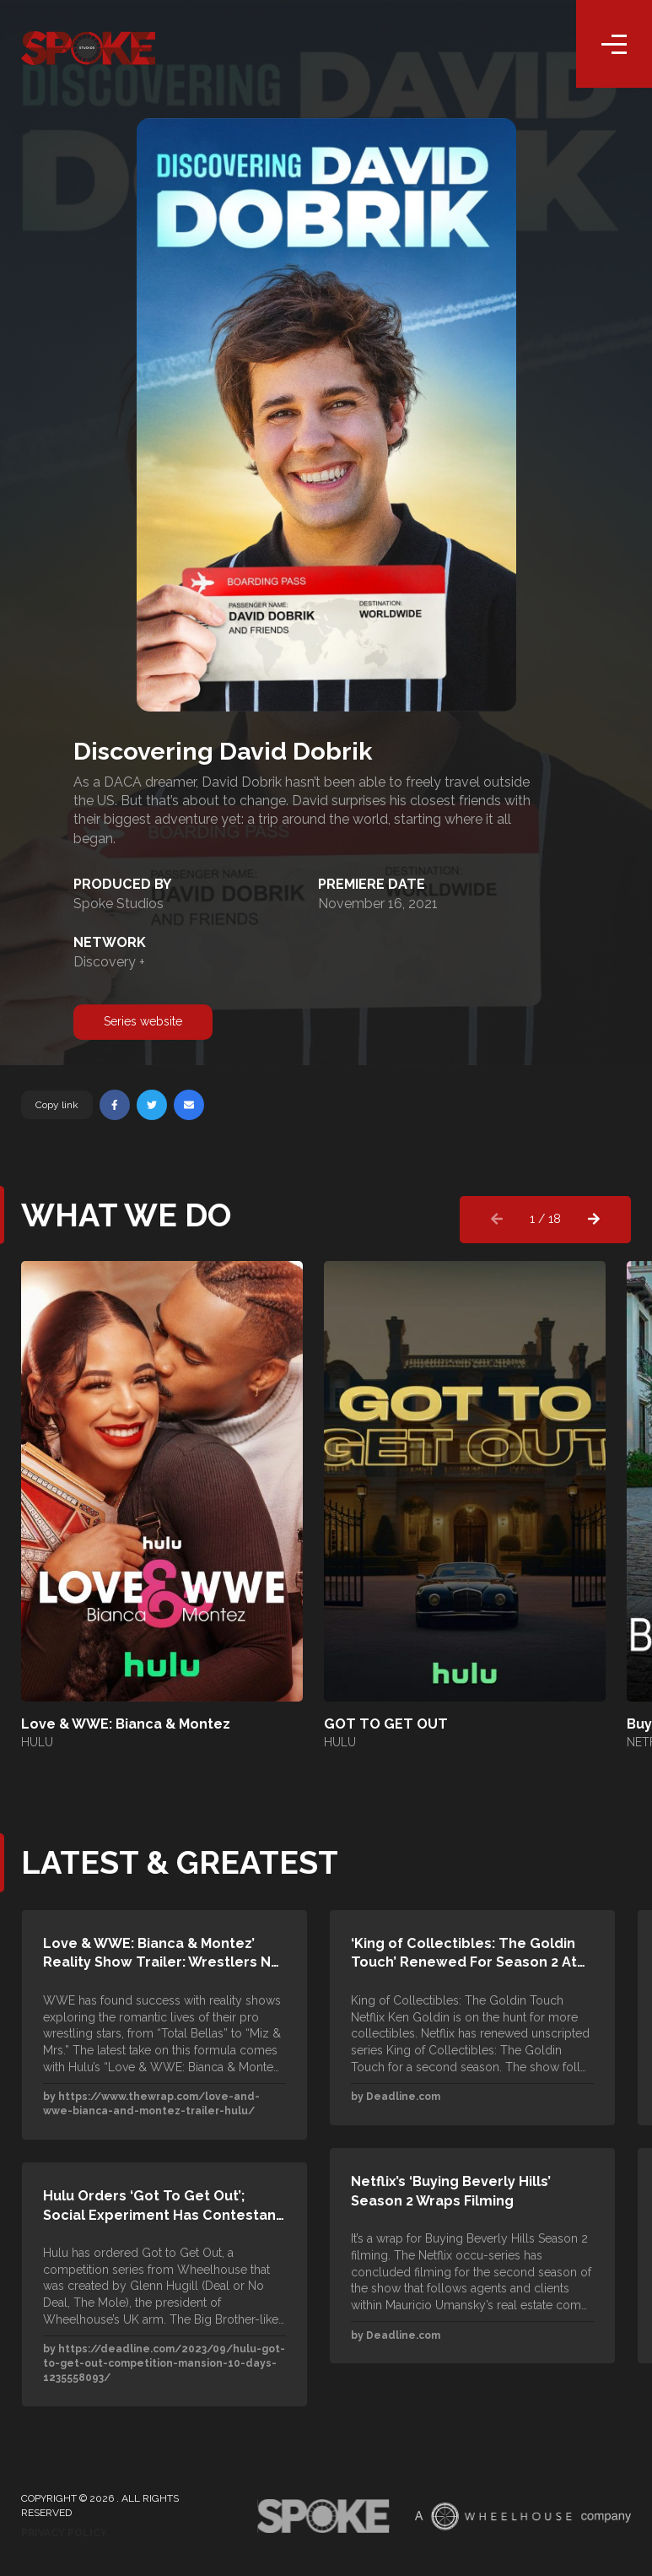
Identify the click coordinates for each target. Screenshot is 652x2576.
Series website (143, 1021)
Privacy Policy (64, 2533)
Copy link (56, 1105)
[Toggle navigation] (614, 46)
